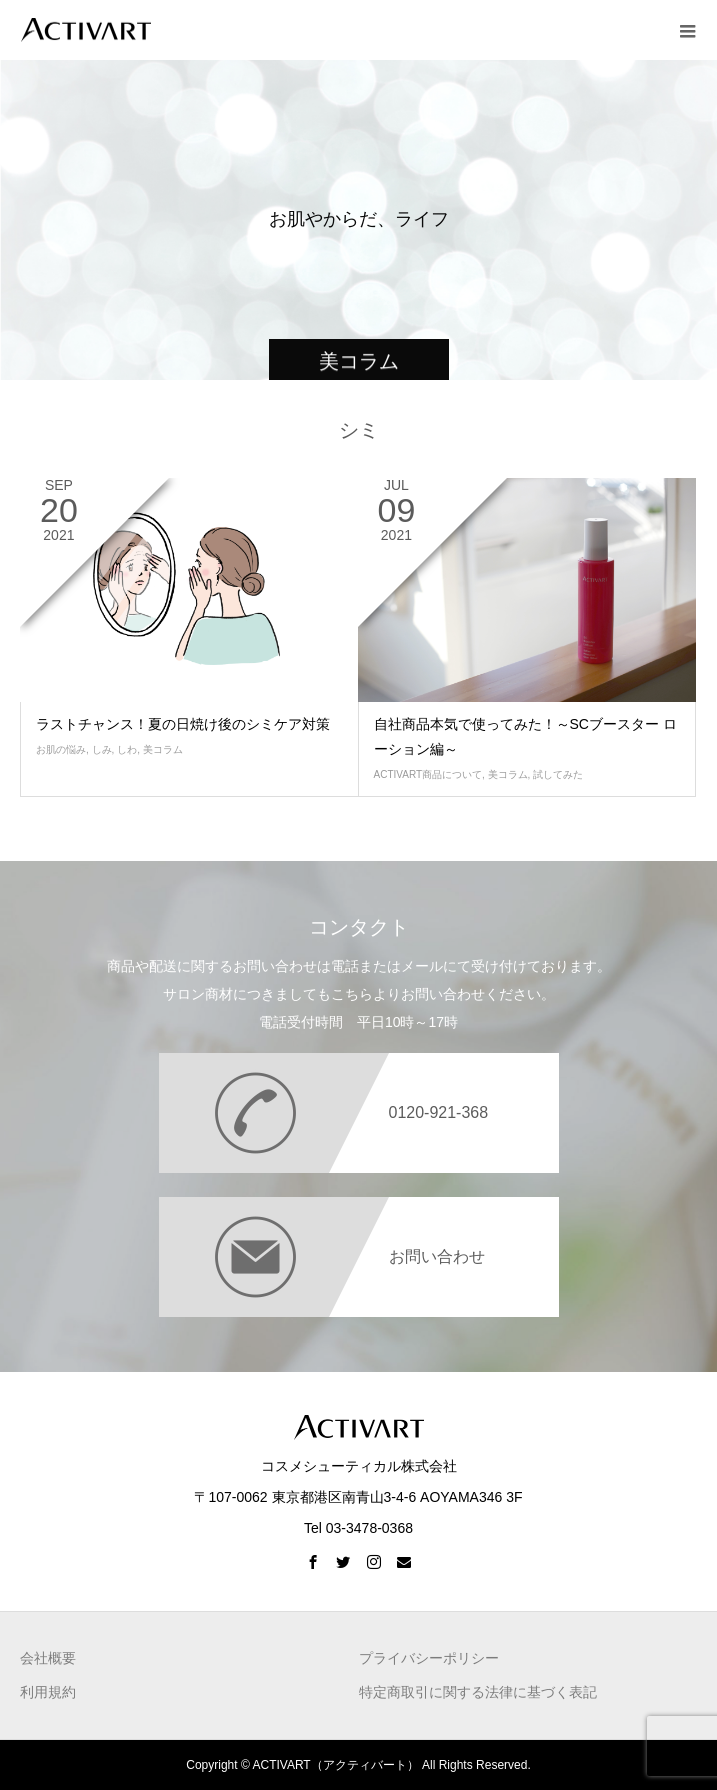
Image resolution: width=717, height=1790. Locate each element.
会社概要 (48, 1658)
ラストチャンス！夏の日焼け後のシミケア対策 (183, 724)
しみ (102, 749)
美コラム (163, 749)
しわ (127, 749)
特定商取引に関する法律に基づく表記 (478, 1692)
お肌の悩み (61, 749)
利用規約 (48, 1692)
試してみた (558, 774)
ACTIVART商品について (428, 774)
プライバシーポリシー (429, 1658)
